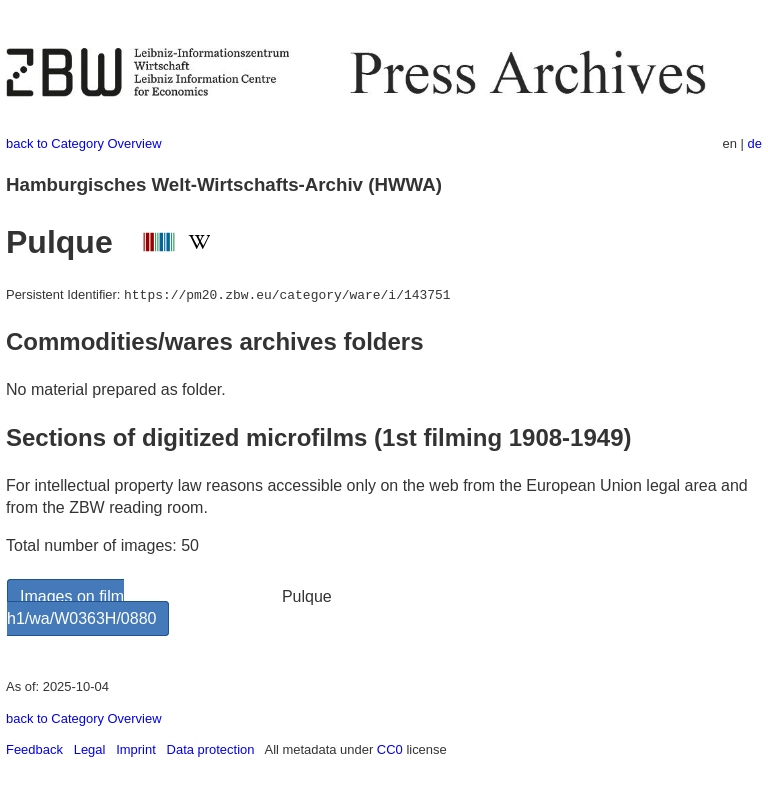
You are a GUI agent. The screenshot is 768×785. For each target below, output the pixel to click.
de (755, 143)
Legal (90, 749)
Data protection (211, 749)
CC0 (390, 749)
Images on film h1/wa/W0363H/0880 (81, 607)
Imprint (136, 749)
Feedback (34, 749)
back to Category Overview (84, 143)
